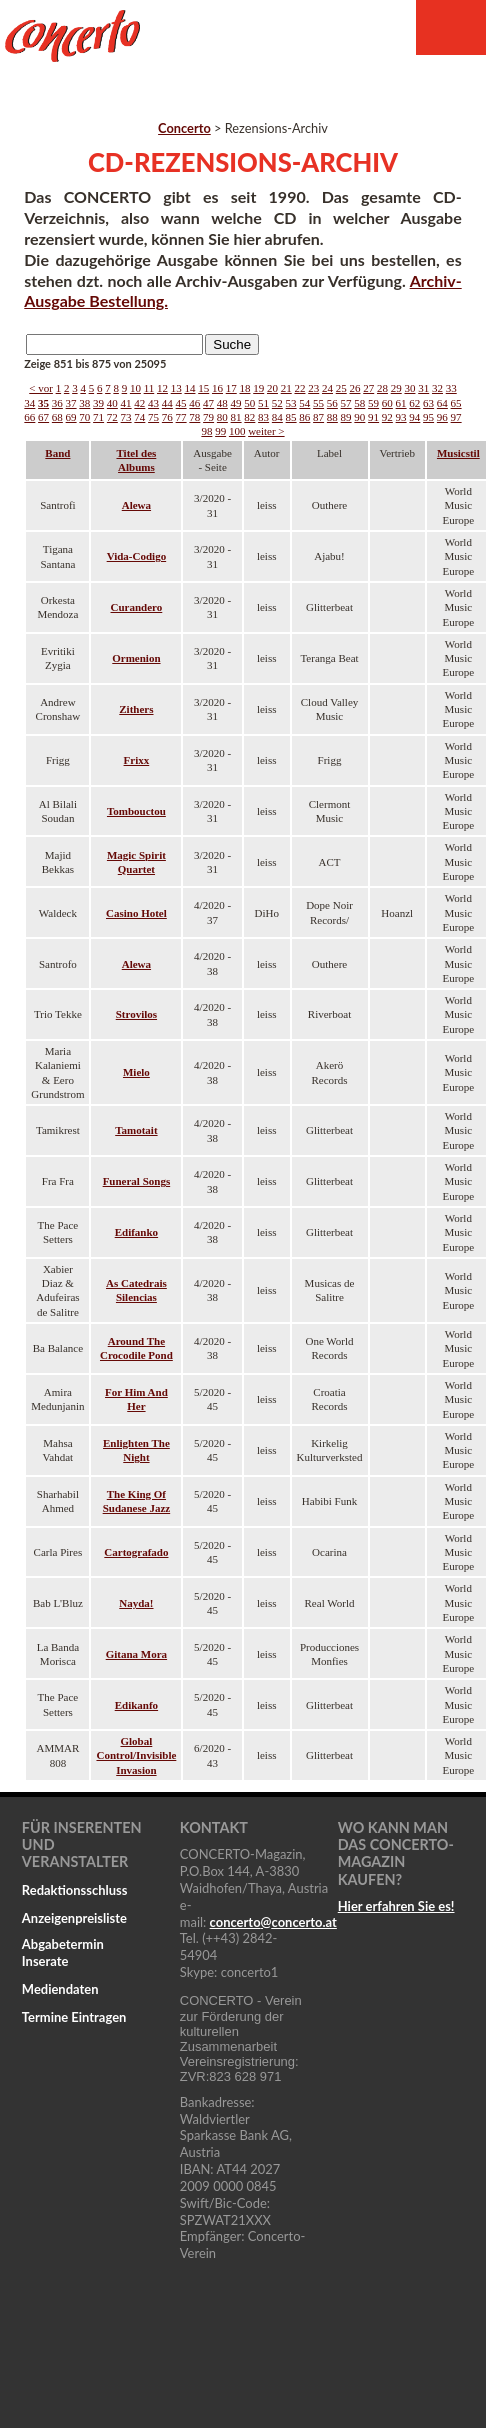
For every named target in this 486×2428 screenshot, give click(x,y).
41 (126, 403)
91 (373, 417)
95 (428, 417)
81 (236, 417)
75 (153, 417)
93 (401, 417)
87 (318, 417)
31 (423, 388)
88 (332, 417)
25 (341, 388)
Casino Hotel (136, 913)
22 (299, 388)
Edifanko (136, 1232)
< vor (41, 388)
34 (29, 403)
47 (208, 403)
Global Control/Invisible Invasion (136, 1755)
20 (272, 388)
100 (237, 431)
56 (332, 403)
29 (396, 388)
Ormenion (136, 658)
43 (153, 403)
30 (409, 388)
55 (318, 403)
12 (162, 388)
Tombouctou (136, 811)
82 (249, 417)
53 (291, 403)
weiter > (266, 431)
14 (189, 388)
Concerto (184, 128)
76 (167, 417)
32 (437, 388)
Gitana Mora (136, 1654)
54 (304, 403)
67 (43, 417)
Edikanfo (136, 1705)
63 (428, 403)
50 (249, 403)
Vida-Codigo (137, 556)
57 (346, 403)
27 (368, 388)
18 (244, 388)
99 (220, 431)
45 (181, 403)
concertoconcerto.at (273, 1922)
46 (194, 403)
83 (263, 417)
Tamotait (136, 1130)
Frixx (137, 760)
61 (401, 403)
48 (222, 403)
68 (57, 417)
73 (126, 417)
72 (112, 417)
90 (359, 417)
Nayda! (136, 1603)
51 (263, 403)
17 (231, 388)
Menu (451, 27)
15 (203, 388)
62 (414, 403)
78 (194, 417)
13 (176, 388)
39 (98, 403)
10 (135, 388)
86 (304, 417)
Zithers (136, 709)
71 (98, 417)
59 (373, 403)
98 (206, 431)
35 (43, 403)
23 (313, 388)
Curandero (137, 607)
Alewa (136, 505)
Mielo (136, 1072)
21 (286, 388)
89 (346, 417)
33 (451, 388)
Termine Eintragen (74, 2017)
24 (327, 388)
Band (57, 453)
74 (139, 417)
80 (222, 417)
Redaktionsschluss (75, 1890)
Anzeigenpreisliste (74, 1918)
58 (359, 403)
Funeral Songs (137, 1181)
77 (181, 417)
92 (387, 417)
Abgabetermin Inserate (63, 1952)
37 (71, 403)
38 (84, 403)
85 (291, 417)
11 (149, 388)
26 (354, 388)
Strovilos (136, 1014)
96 (442, 417)
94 (414, 417)
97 (456, 417)
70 (84, 417)
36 (57, 403)
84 (277, 417)
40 (112, 403)
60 (387, 403)
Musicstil (458, 453)
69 (71, 417)
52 (277, 403)
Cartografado (136, 1552)
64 (442, 403)
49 (236, 403)
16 (217, 388)
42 (139, 403)
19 (258, 388)
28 (382, 388)
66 (29, 417)
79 (208, 417)
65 (456, 403)
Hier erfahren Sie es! (396, 1906)
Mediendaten (60, 1989)
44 (167, 403)
